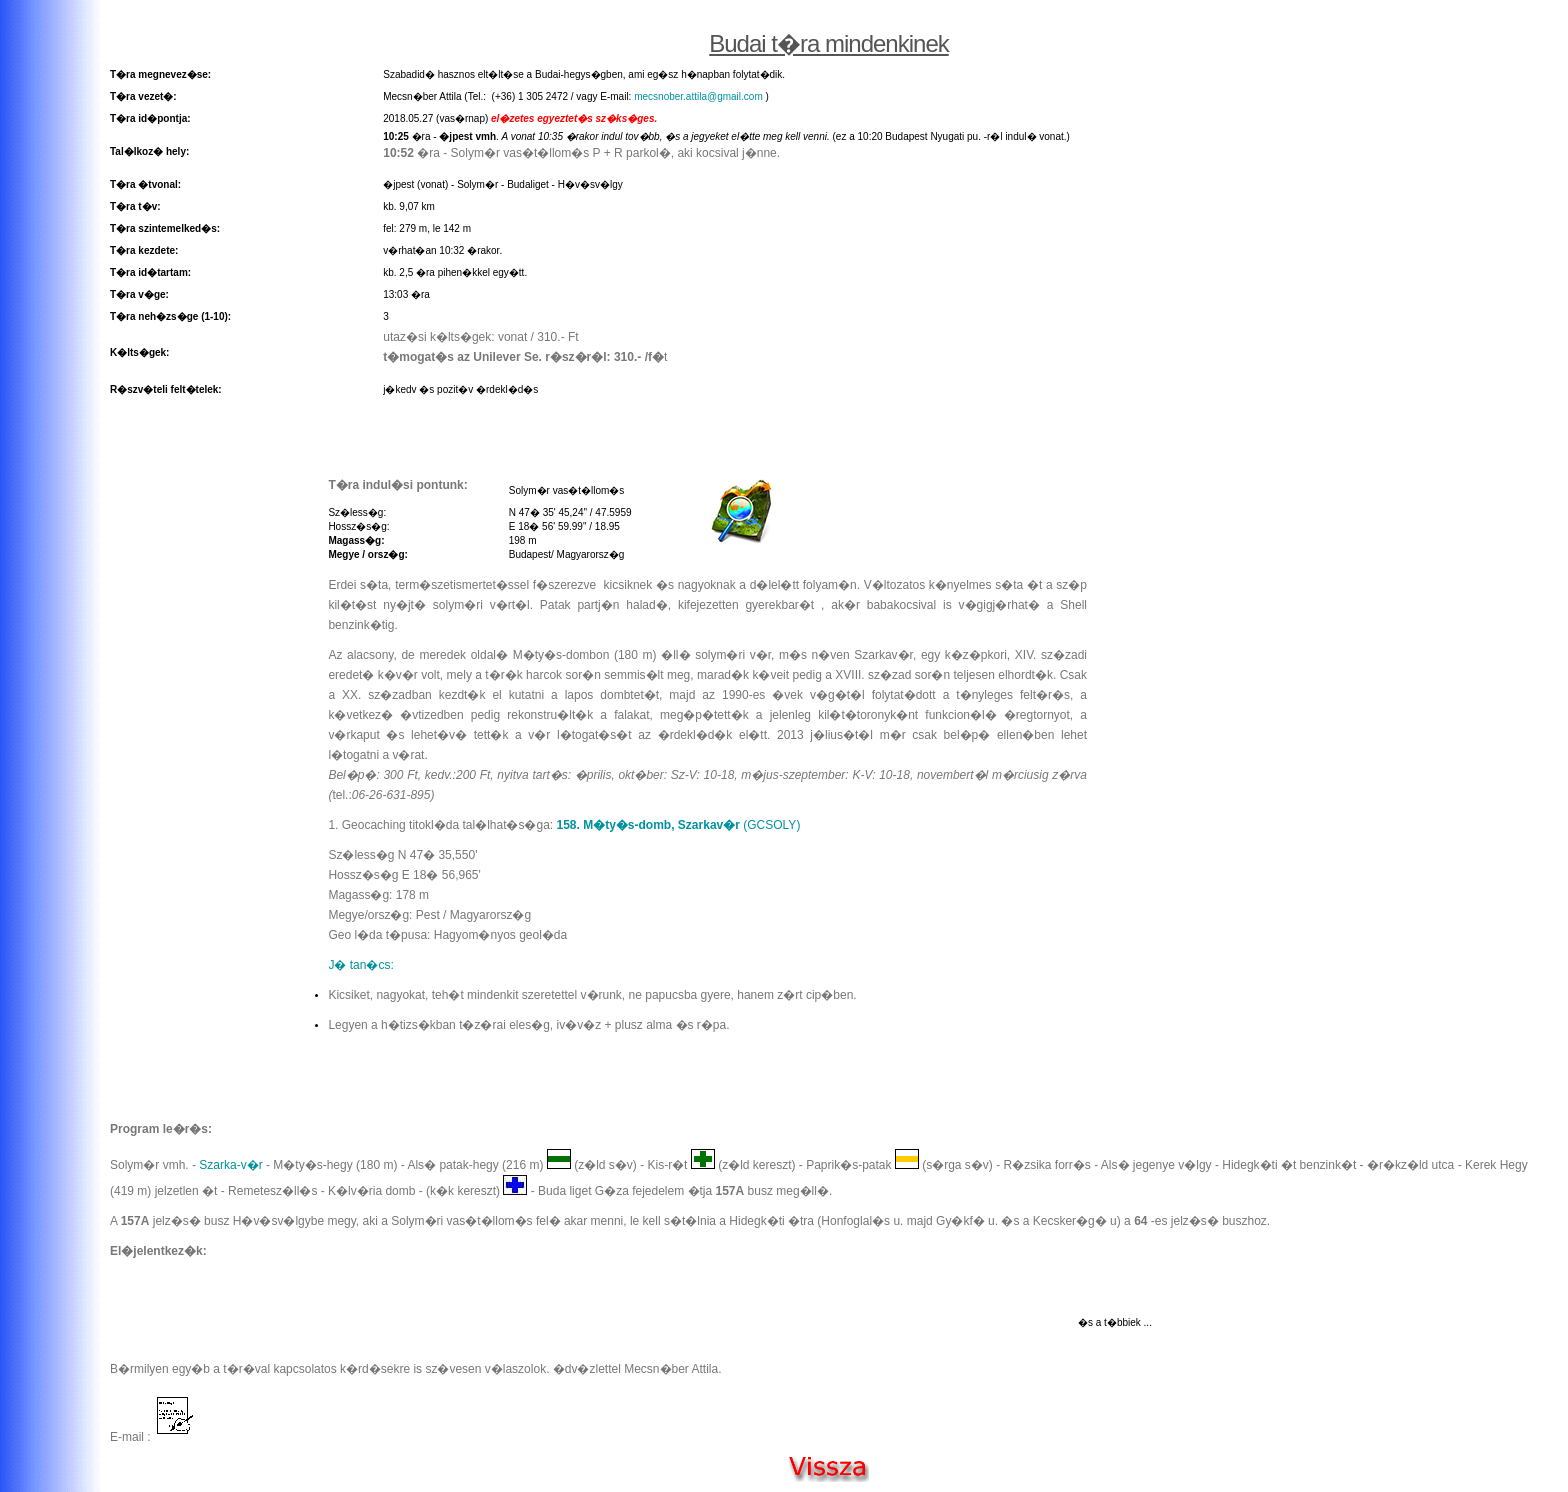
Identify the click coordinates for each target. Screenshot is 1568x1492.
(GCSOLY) (679, 825)
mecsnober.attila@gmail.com (698, 96)
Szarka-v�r (230, 1165)
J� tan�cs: (360, 965)
